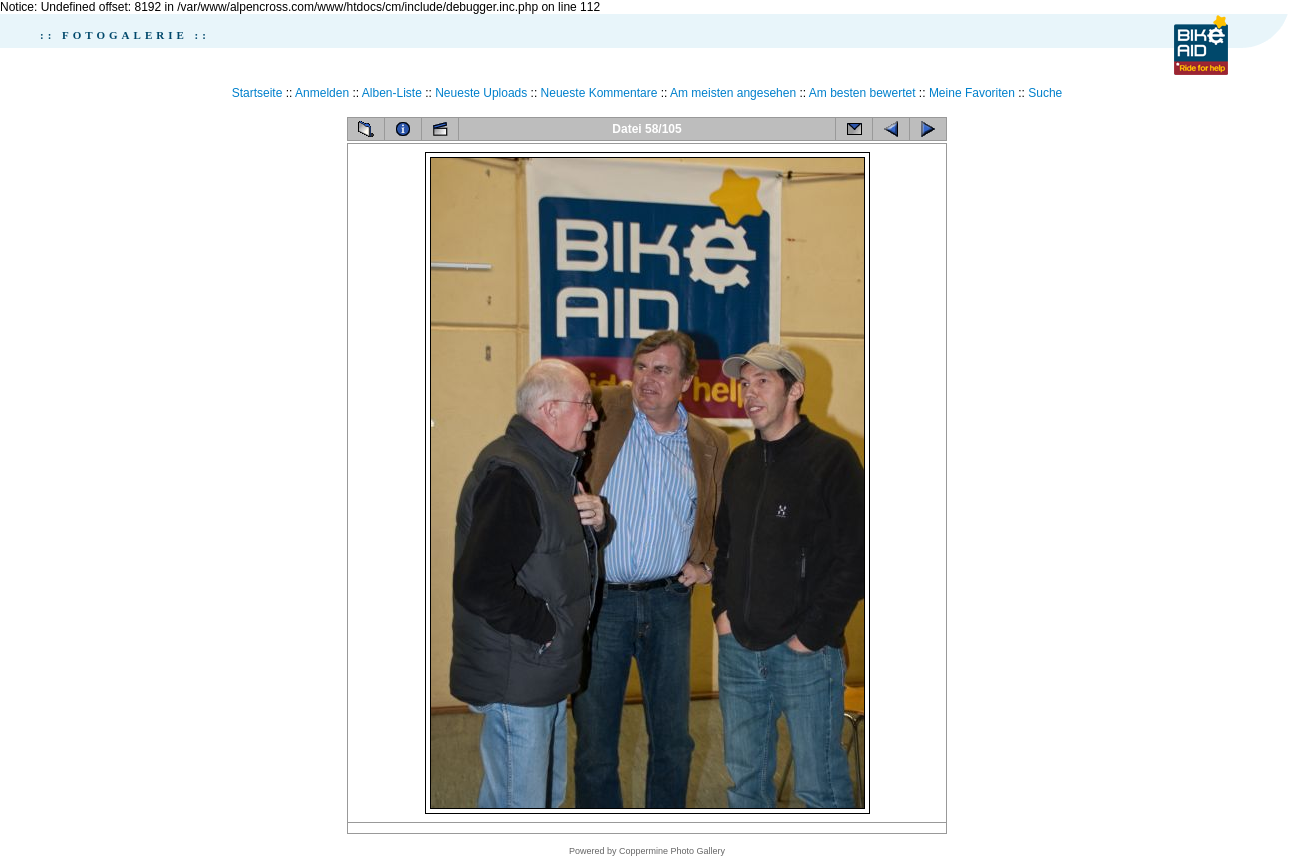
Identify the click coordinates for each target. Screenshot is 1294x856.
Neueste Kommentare (599, 93)
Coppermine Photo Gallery (672, 851)
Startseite (257, 93)
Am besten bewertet (862, 93)
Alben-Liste (392, 93)
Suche (1045, 93)
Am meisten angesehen (733, 93)
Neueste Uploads (481, 93)
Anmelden (322, 93)
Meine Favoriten (972, 93)
